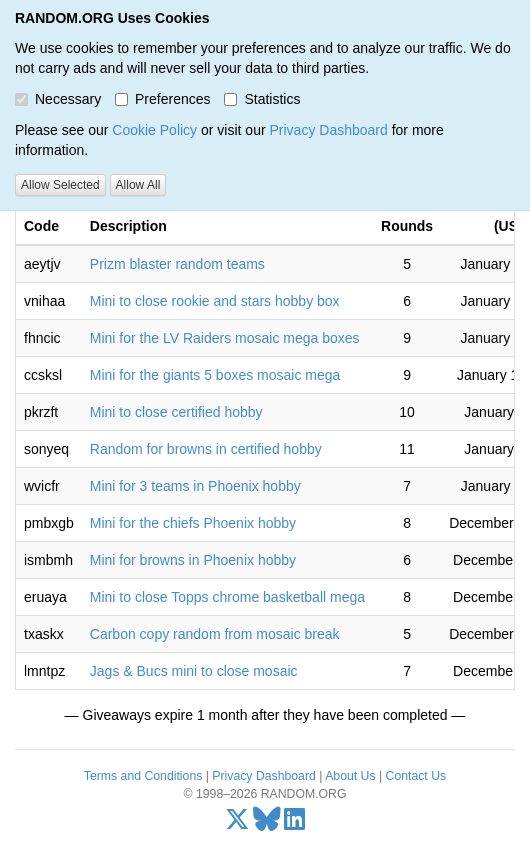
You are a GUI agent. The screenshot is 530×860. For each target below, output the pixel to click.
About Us (350, 776)
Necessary (58, 99)
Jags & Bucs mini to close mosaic (194, 671)
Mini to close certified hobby (176, 412)
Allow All (138, 185)
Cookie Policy (154, 130)
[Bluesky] (267, 824)
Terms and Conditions (143, 776)
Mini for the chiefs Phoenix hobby (193, 523)
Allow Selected (60, 185)
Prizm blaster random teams (177, 264)
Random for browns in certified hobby (206, 449)
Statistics (262, 99)
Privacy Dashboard (328, 130)
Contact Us (416, 776)
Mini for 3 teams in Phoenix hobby (195, 486)
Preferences (162, 99)
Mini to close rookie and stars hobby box (215, 301)
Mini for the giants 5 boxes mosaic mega (215, 375)
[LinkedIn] (294, 824)
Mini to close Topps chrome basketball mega (227, 597)
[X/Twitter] (237, 824)
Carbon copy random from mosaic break (215, 634)
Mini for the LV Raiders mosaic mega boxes (225, 338)
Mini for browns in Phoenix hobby (193, 560)
